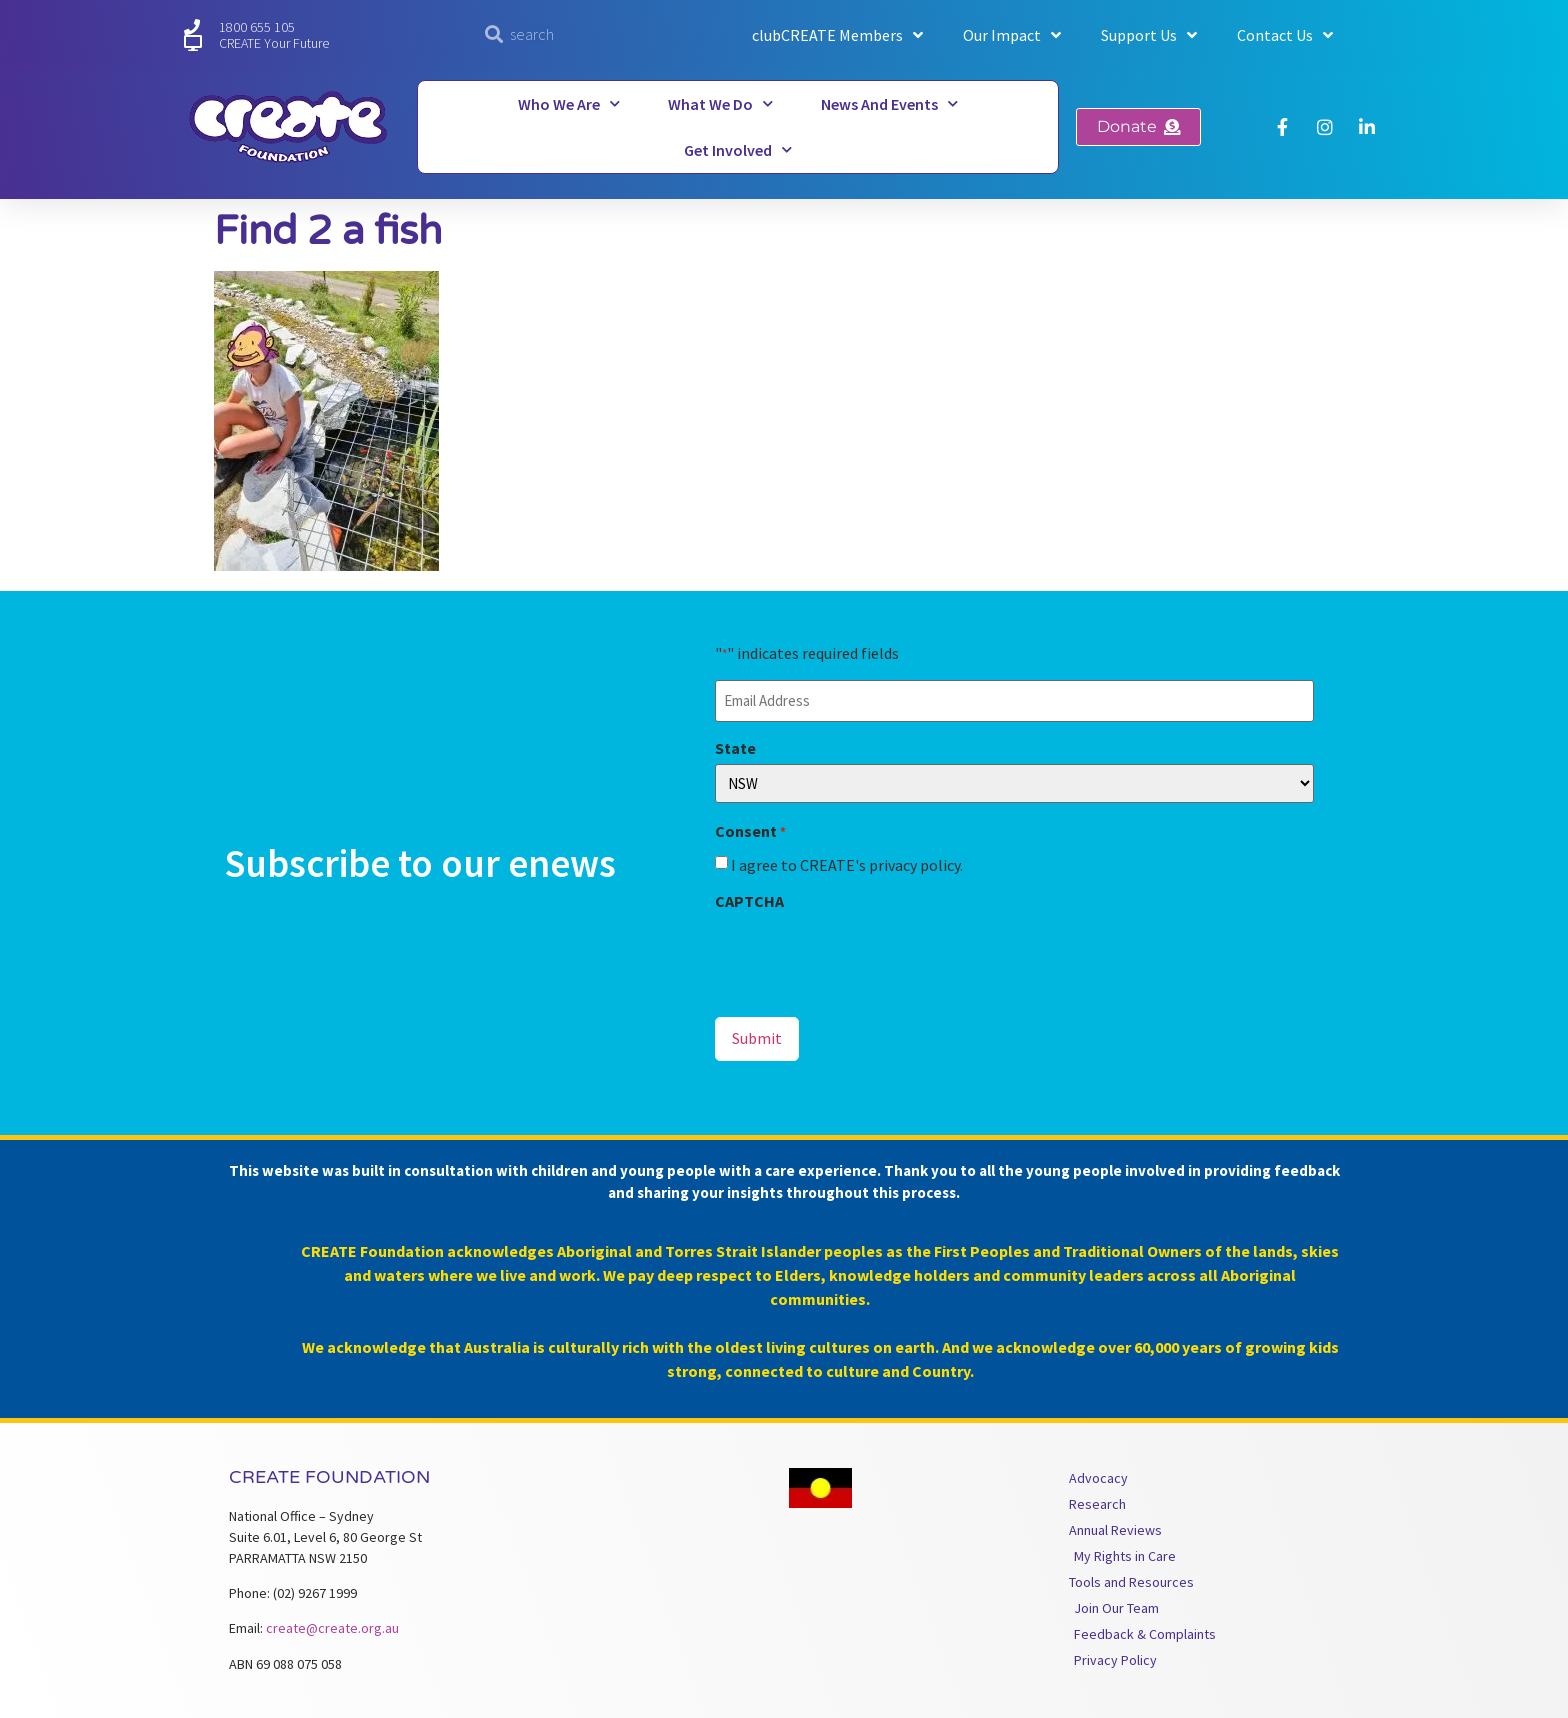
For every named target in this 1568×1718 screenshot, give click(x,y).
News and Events (889, 103)
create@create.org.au (332, 1625)
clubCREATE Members (837, 35)
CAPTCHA (749, 900)
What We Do (720, 103)
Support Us (1149, 35)
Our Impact (1012, 35)
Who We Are (569, 103)
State (735, 746)
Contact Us (1285, 35)
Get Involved (738, 149)
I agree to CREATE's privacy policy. (847, 864)
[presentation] (867, 955)
